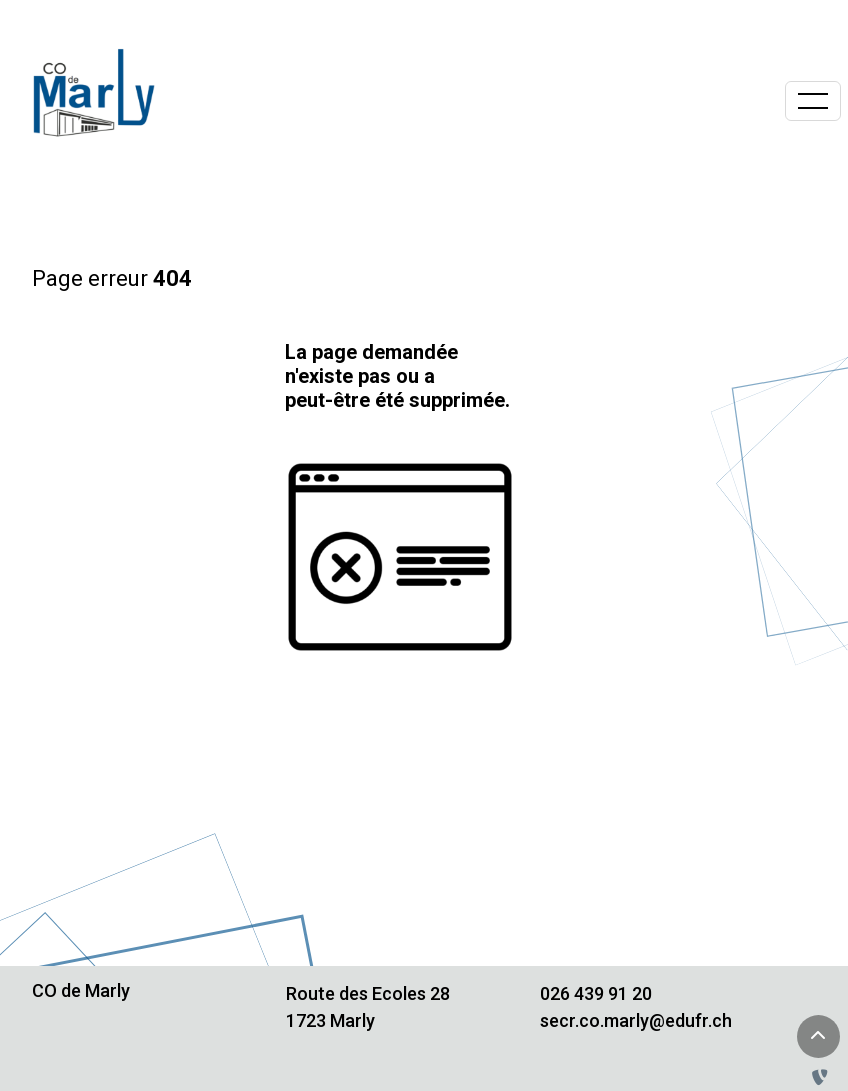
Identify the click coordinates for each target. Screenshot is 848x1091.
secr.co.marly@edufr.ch (636, 1020)
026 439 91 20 (596, 993)
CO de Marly (81, 990)
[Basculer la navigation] (813, 101)
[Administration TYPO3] (824, 1077)
